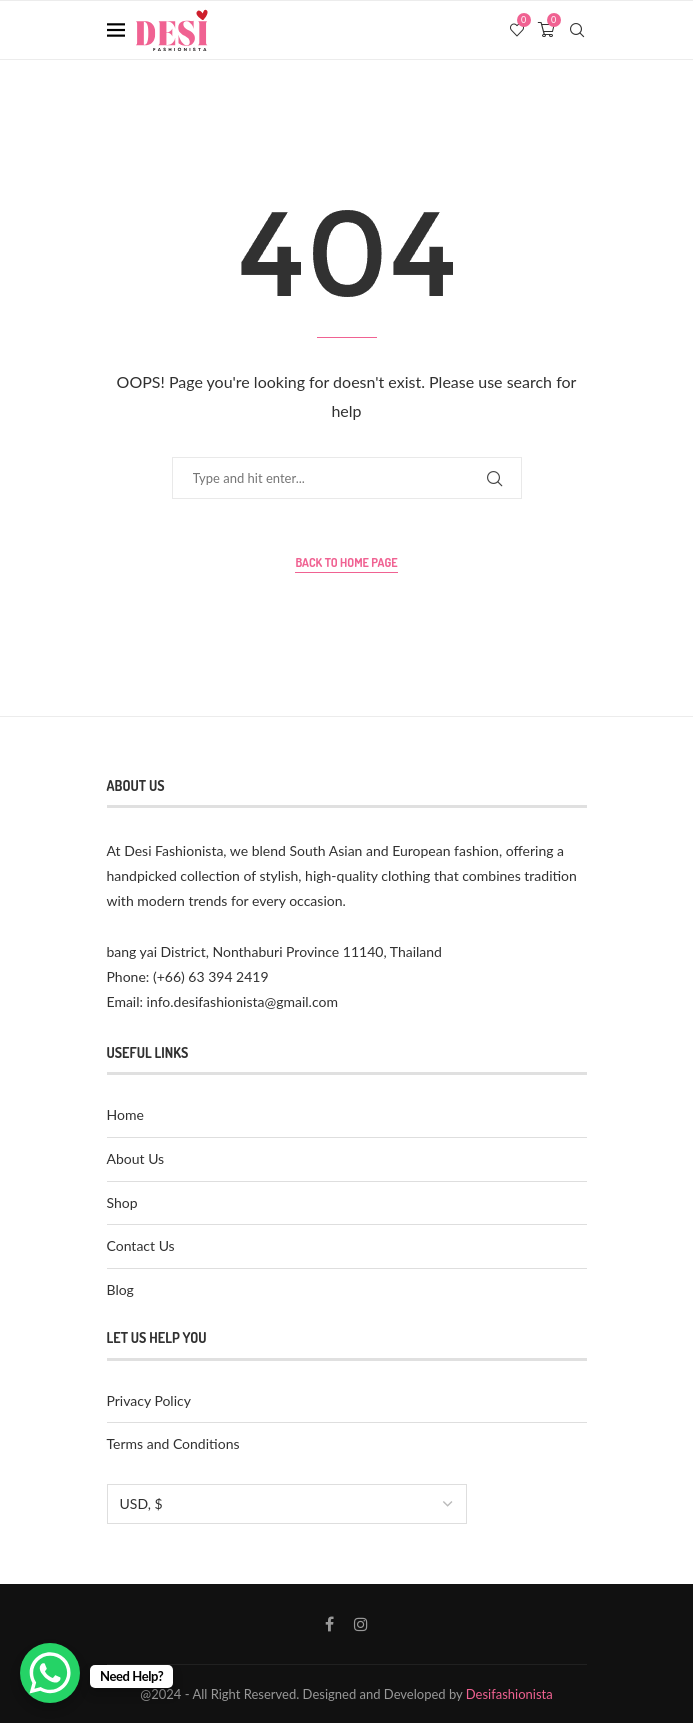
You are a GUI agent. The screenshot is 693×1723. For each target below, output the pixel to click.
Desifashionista (509, 1694)
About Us (136, 1158)
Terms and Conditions (173, 1443)
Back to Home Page (346, 562)
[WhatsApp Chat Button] (50, 1673)
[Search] (577, 30)
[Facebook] (329, 1624)
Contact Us (141, 1245)
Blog (120, 1289)
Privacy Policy (149, 1400)
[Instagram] (361, 1624)
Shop (122, 1202)
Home (125, 1114)
